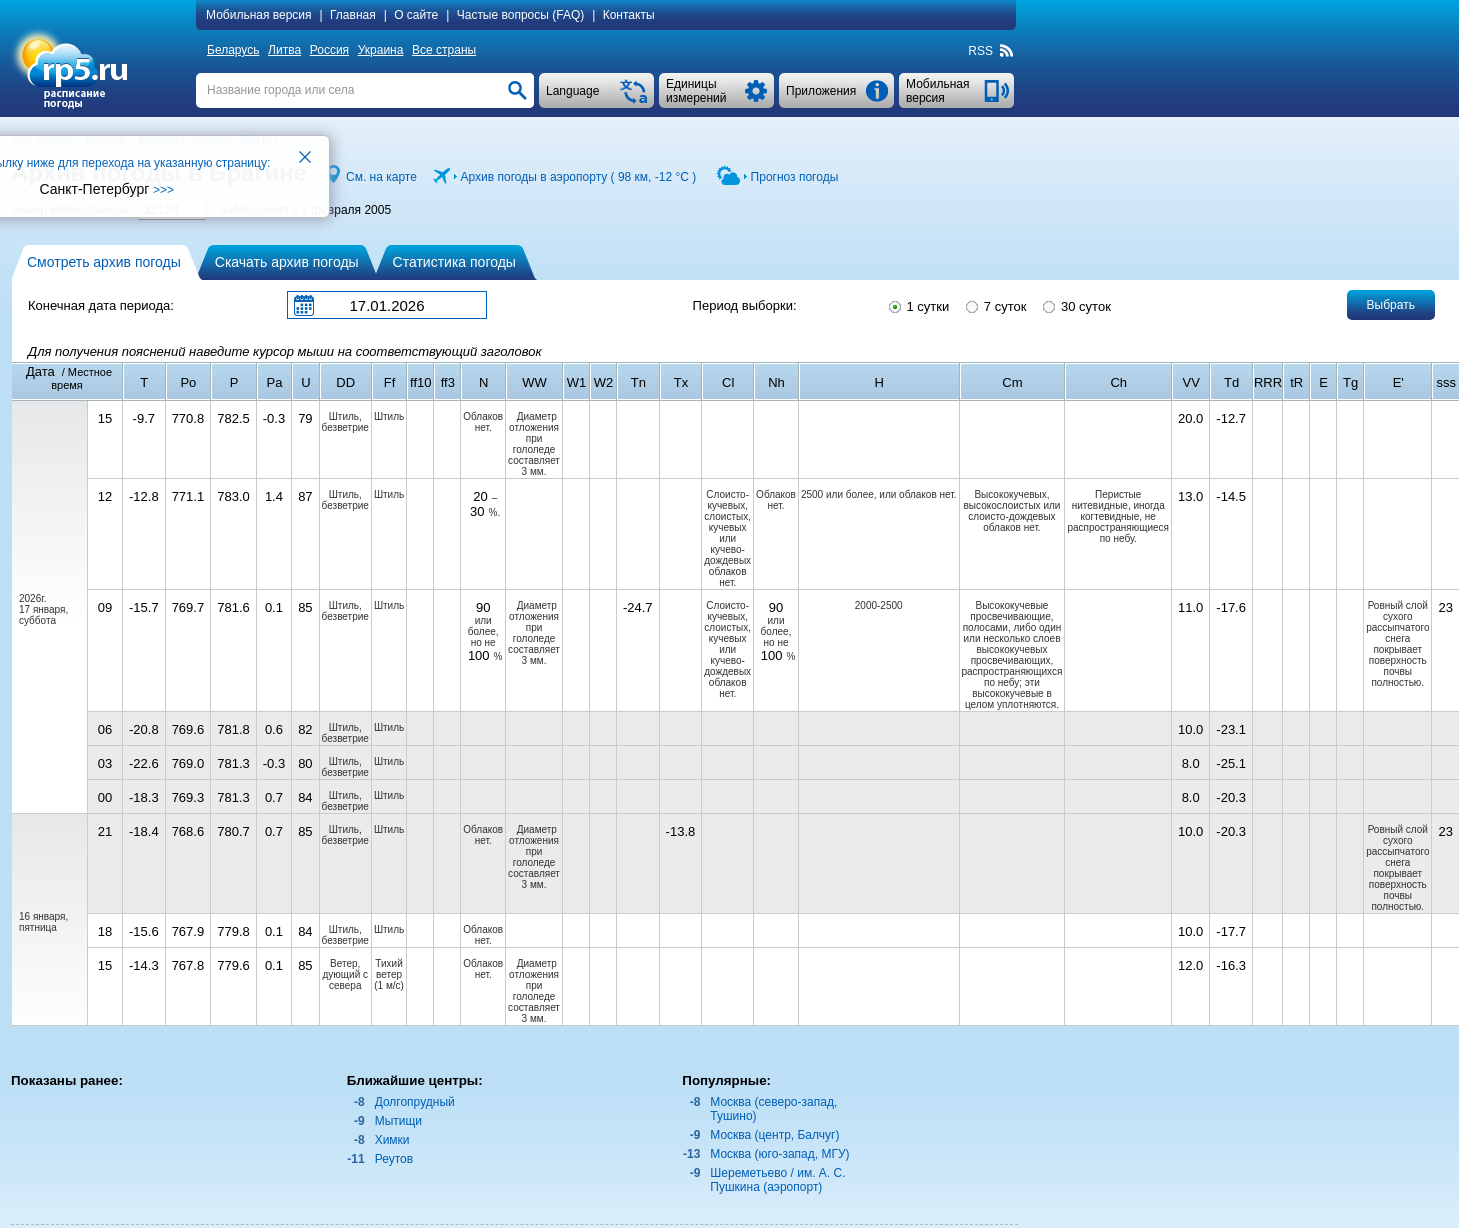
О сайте (416, 15)
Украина (381, 50)
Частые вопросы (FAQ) (521, 15)
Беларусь (233, 50)
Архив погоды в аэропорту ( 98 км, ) (579, 177)
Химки (392, 1140)
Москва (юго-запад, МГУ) (779, 1154)
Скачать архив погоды (287, 262)
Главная (353, 15)
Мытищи (398, 1121)
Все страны (444, 50)
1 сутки (917, 305)
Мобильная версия (259, 15)
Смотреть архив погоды (104, 262)
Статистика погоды (454, 262)
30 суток (1075, 305)
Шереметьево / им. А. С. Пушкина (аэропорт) (777, 1180)
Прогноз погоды (795, 177)
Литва (284, 50)
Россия (329, 50)
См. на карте (381, 177)
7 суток (994, 305)
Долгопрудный (415, 1102)
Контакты (629, 15)
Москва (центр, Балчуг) (774, 1135)
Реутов (394, 1159)
